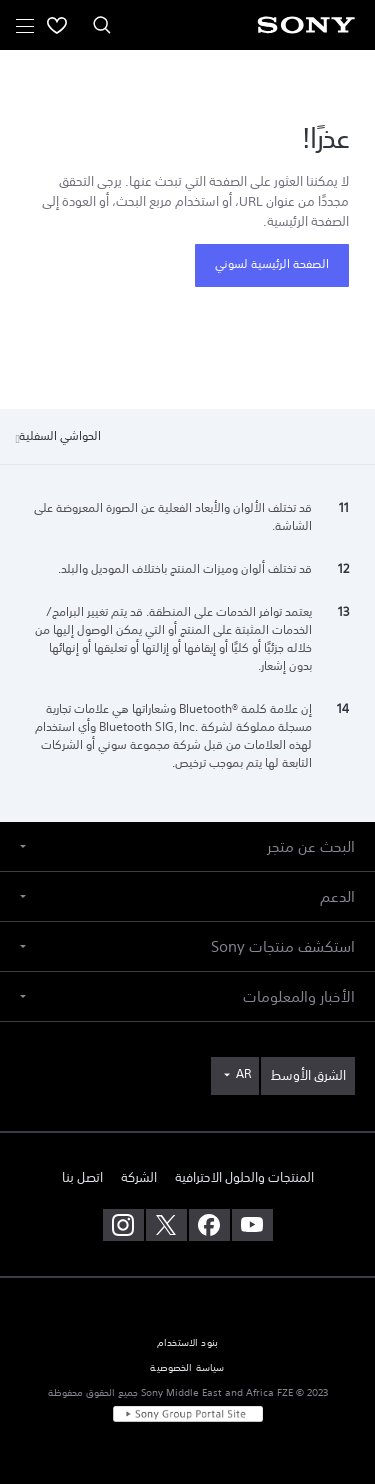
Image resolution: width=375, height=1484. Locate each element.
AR (243, 1074)
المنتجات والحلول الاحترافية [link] (244, 1177)
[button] (187, 846)
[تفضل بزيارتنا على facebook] (209, 1225)
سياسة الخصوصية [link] (187, 1368)
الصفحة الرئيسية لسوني (272, 264)
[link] (308, 1076)
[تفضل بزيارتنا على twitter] (166, 1225)
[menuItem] (57, 25)
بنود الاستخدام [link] (187, 1343)
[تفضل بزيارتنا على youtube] (252, 1225)
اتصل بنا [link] (82, 1177)
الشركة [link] (139, 1177)
